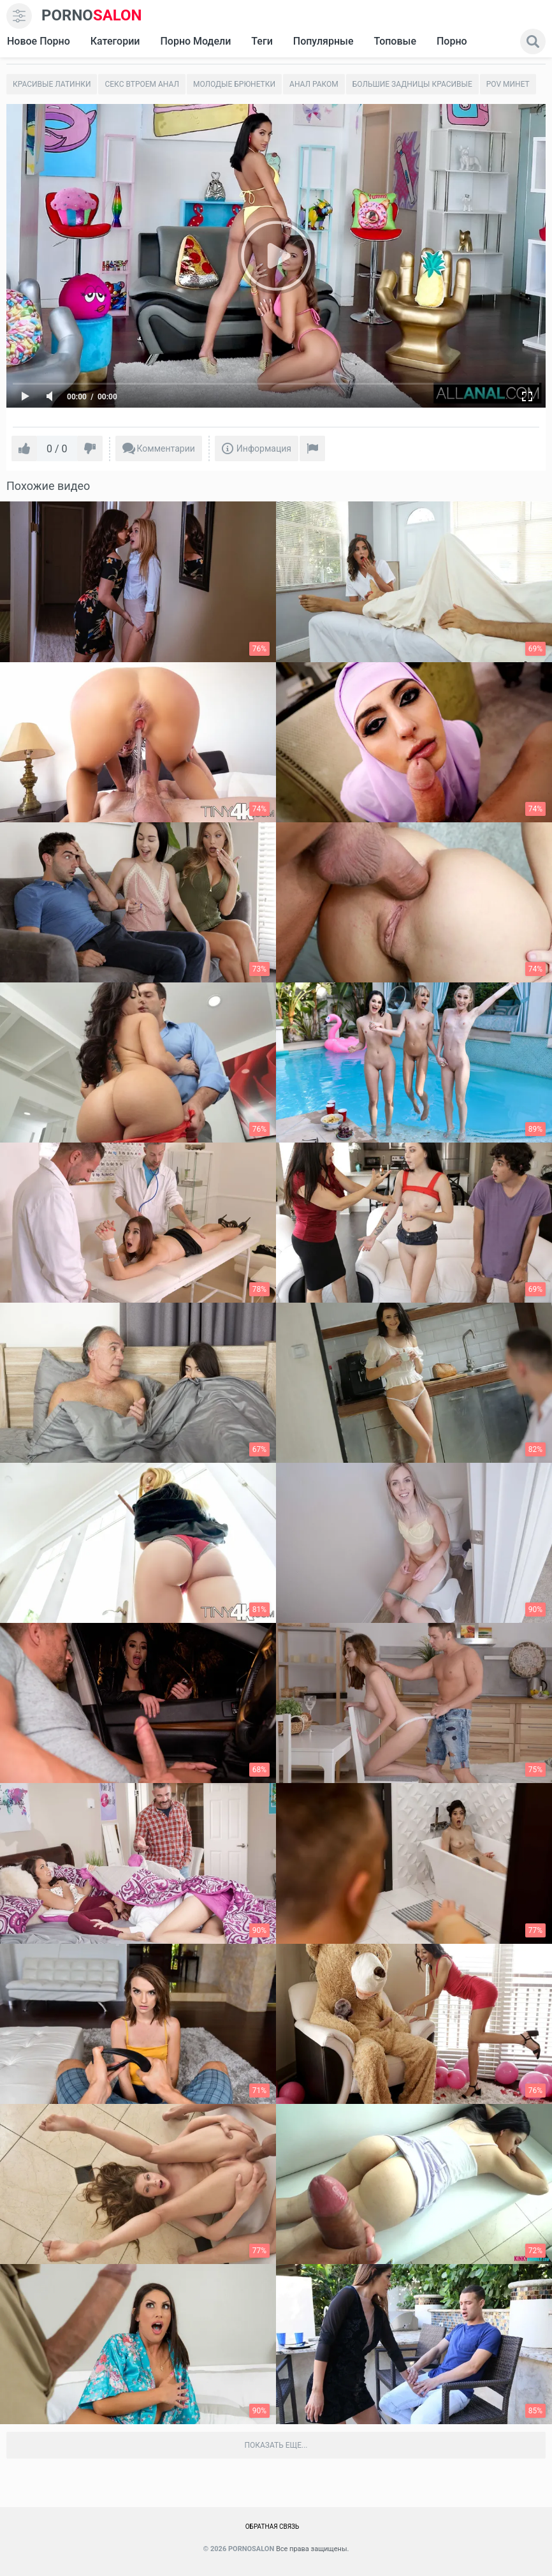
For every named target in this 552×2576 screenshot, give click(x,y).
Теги (261, 41)
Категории (115, 41)
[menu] (19, 16)
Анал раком (313, 84)
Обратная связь (272, 2526)
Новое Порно (38, 41)
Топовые (395, 41)
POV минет (508, 84)
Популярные (323, 41)
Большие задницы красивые (412, 84)
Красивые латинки (52, 84)
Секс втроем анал (141, 84)
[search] (533, 41)
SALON (91, 16)
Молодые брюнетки (234, 84)
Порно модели (195, 41)
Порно (452, 41)
